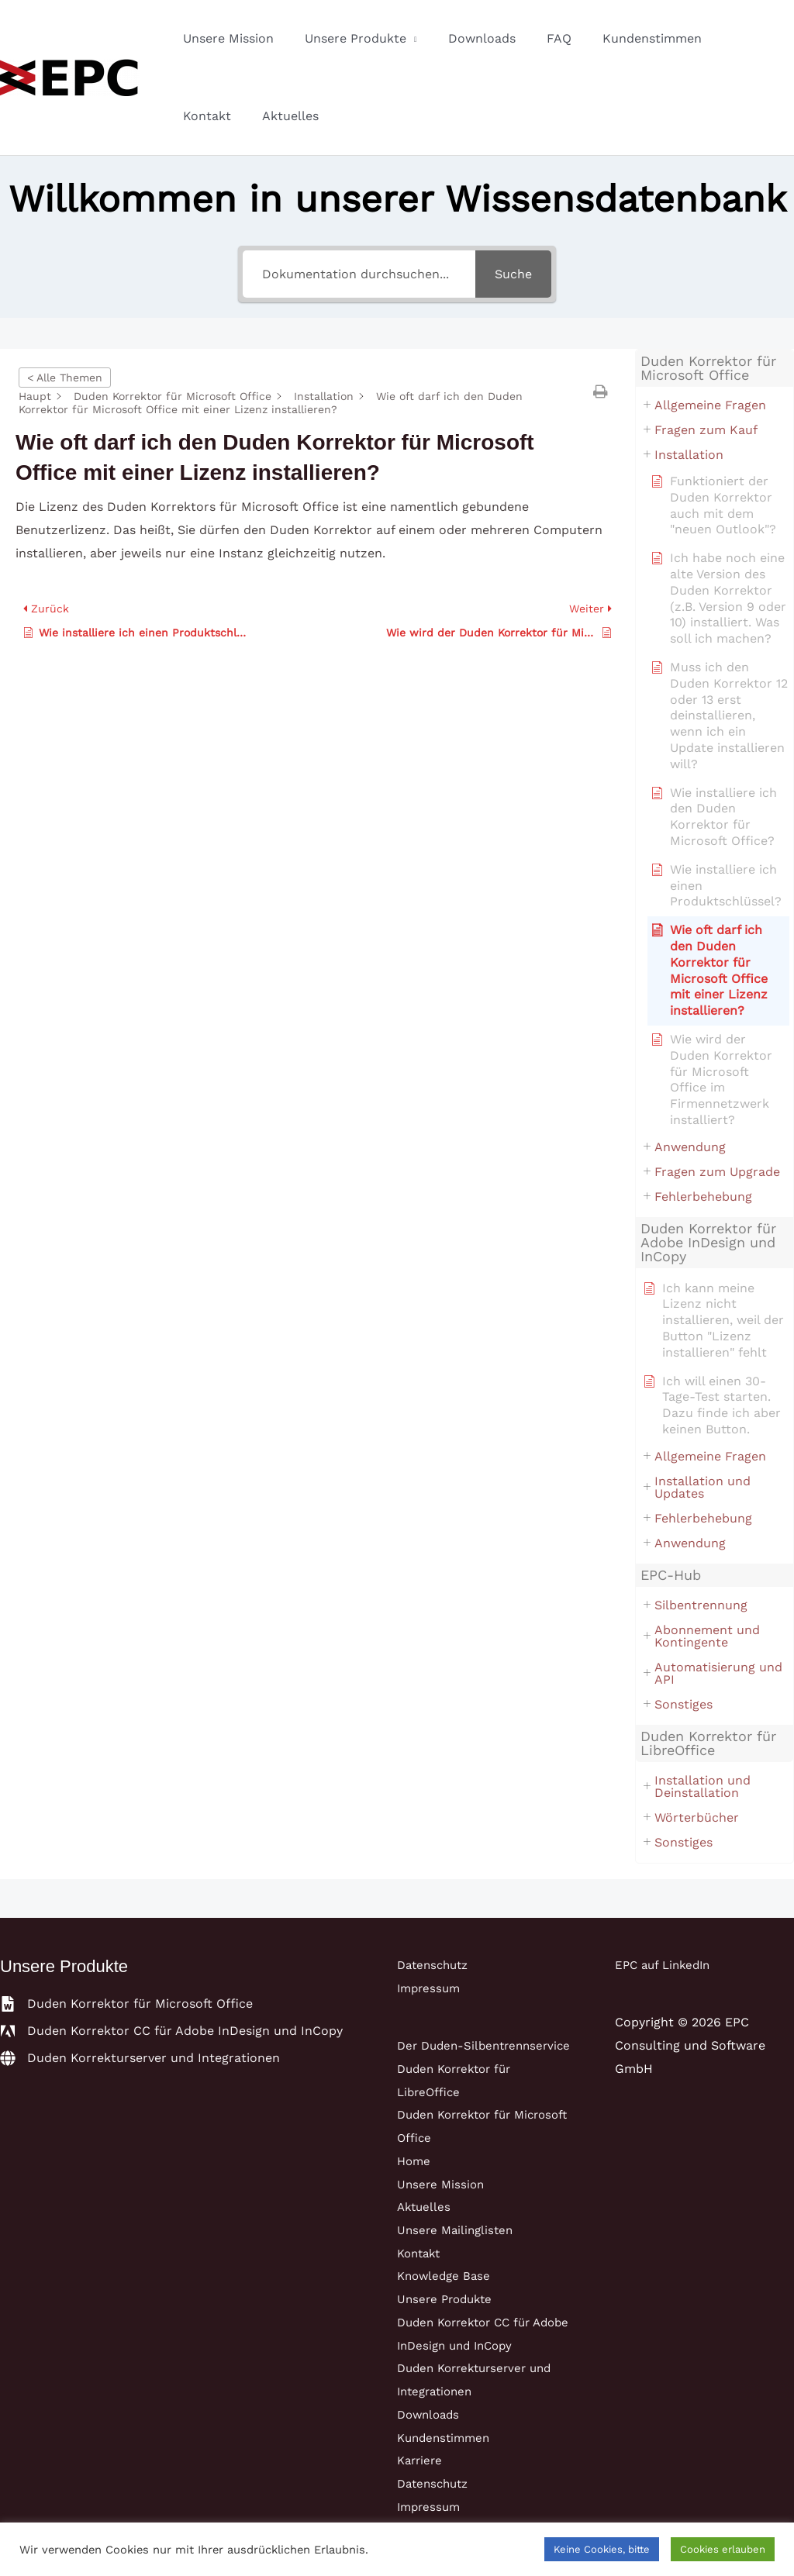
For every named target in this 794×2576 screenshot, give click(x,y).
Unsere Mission (225, 38)
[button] (602, 391)
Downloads (466, 38)
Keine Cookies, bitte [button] (602, 2549)
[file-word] (126, 2004)
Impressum (430, 1988)
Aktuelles (208, 116)
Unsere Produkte (346, 38)
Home (415, 2183)
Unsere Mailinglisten (458, 2252)
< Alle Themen (64, 377)
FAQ (537, 38)
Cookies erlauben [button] (722, 2549)
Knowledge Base (446, 2299)
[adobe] (171, 2031)
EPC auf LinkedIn (666, 1964)
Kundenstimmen (624, 38)
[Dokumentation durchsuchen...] (359, 274)
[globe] (140, 2058)
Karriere (421, 2482)
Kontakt (723, 38)
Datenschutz (436, 1964)
